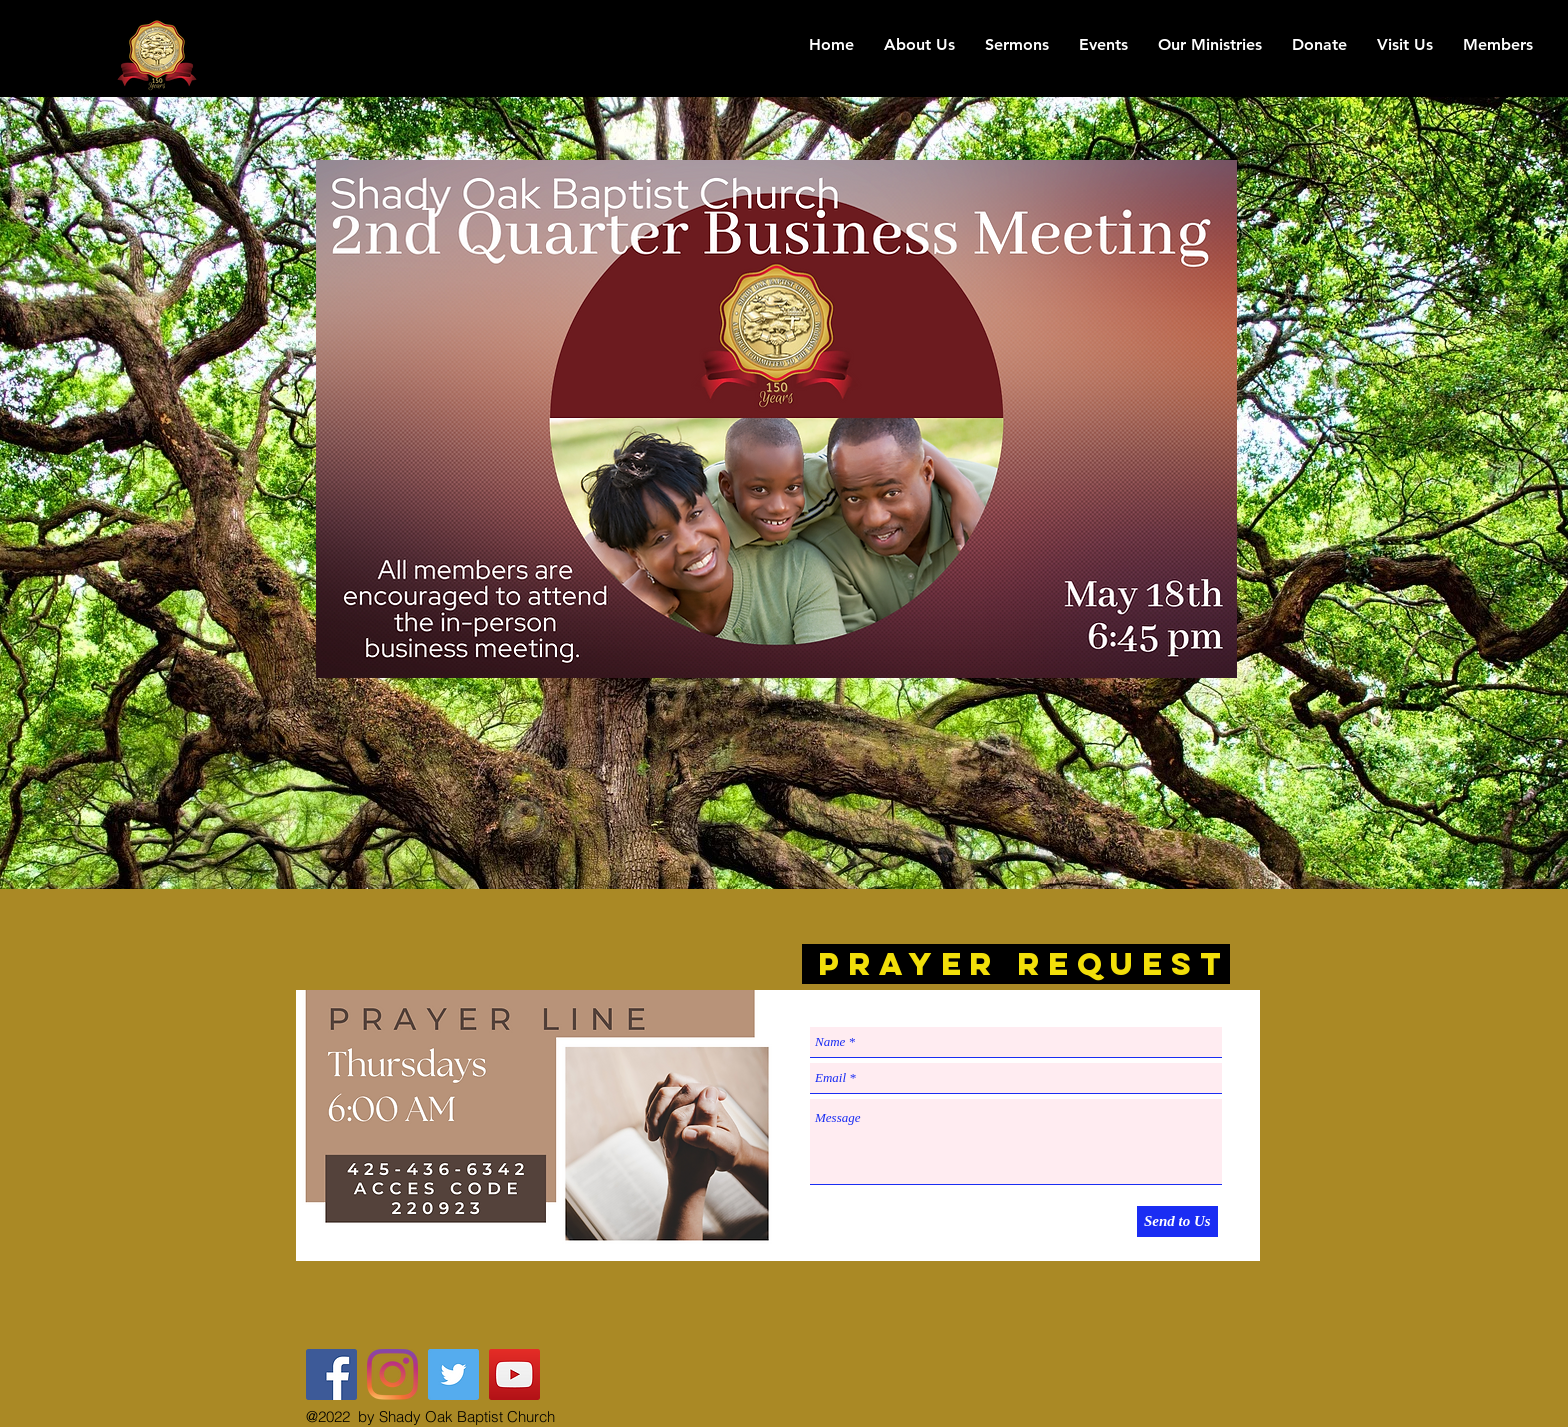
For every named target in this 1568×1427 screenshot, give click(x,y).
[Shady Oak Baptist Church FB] (331, 1374)
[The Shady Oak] (392, 1374)
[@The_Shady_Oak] (453, 1374)
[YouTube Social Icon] (514, 1374)
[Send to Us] (1177, 1221)
